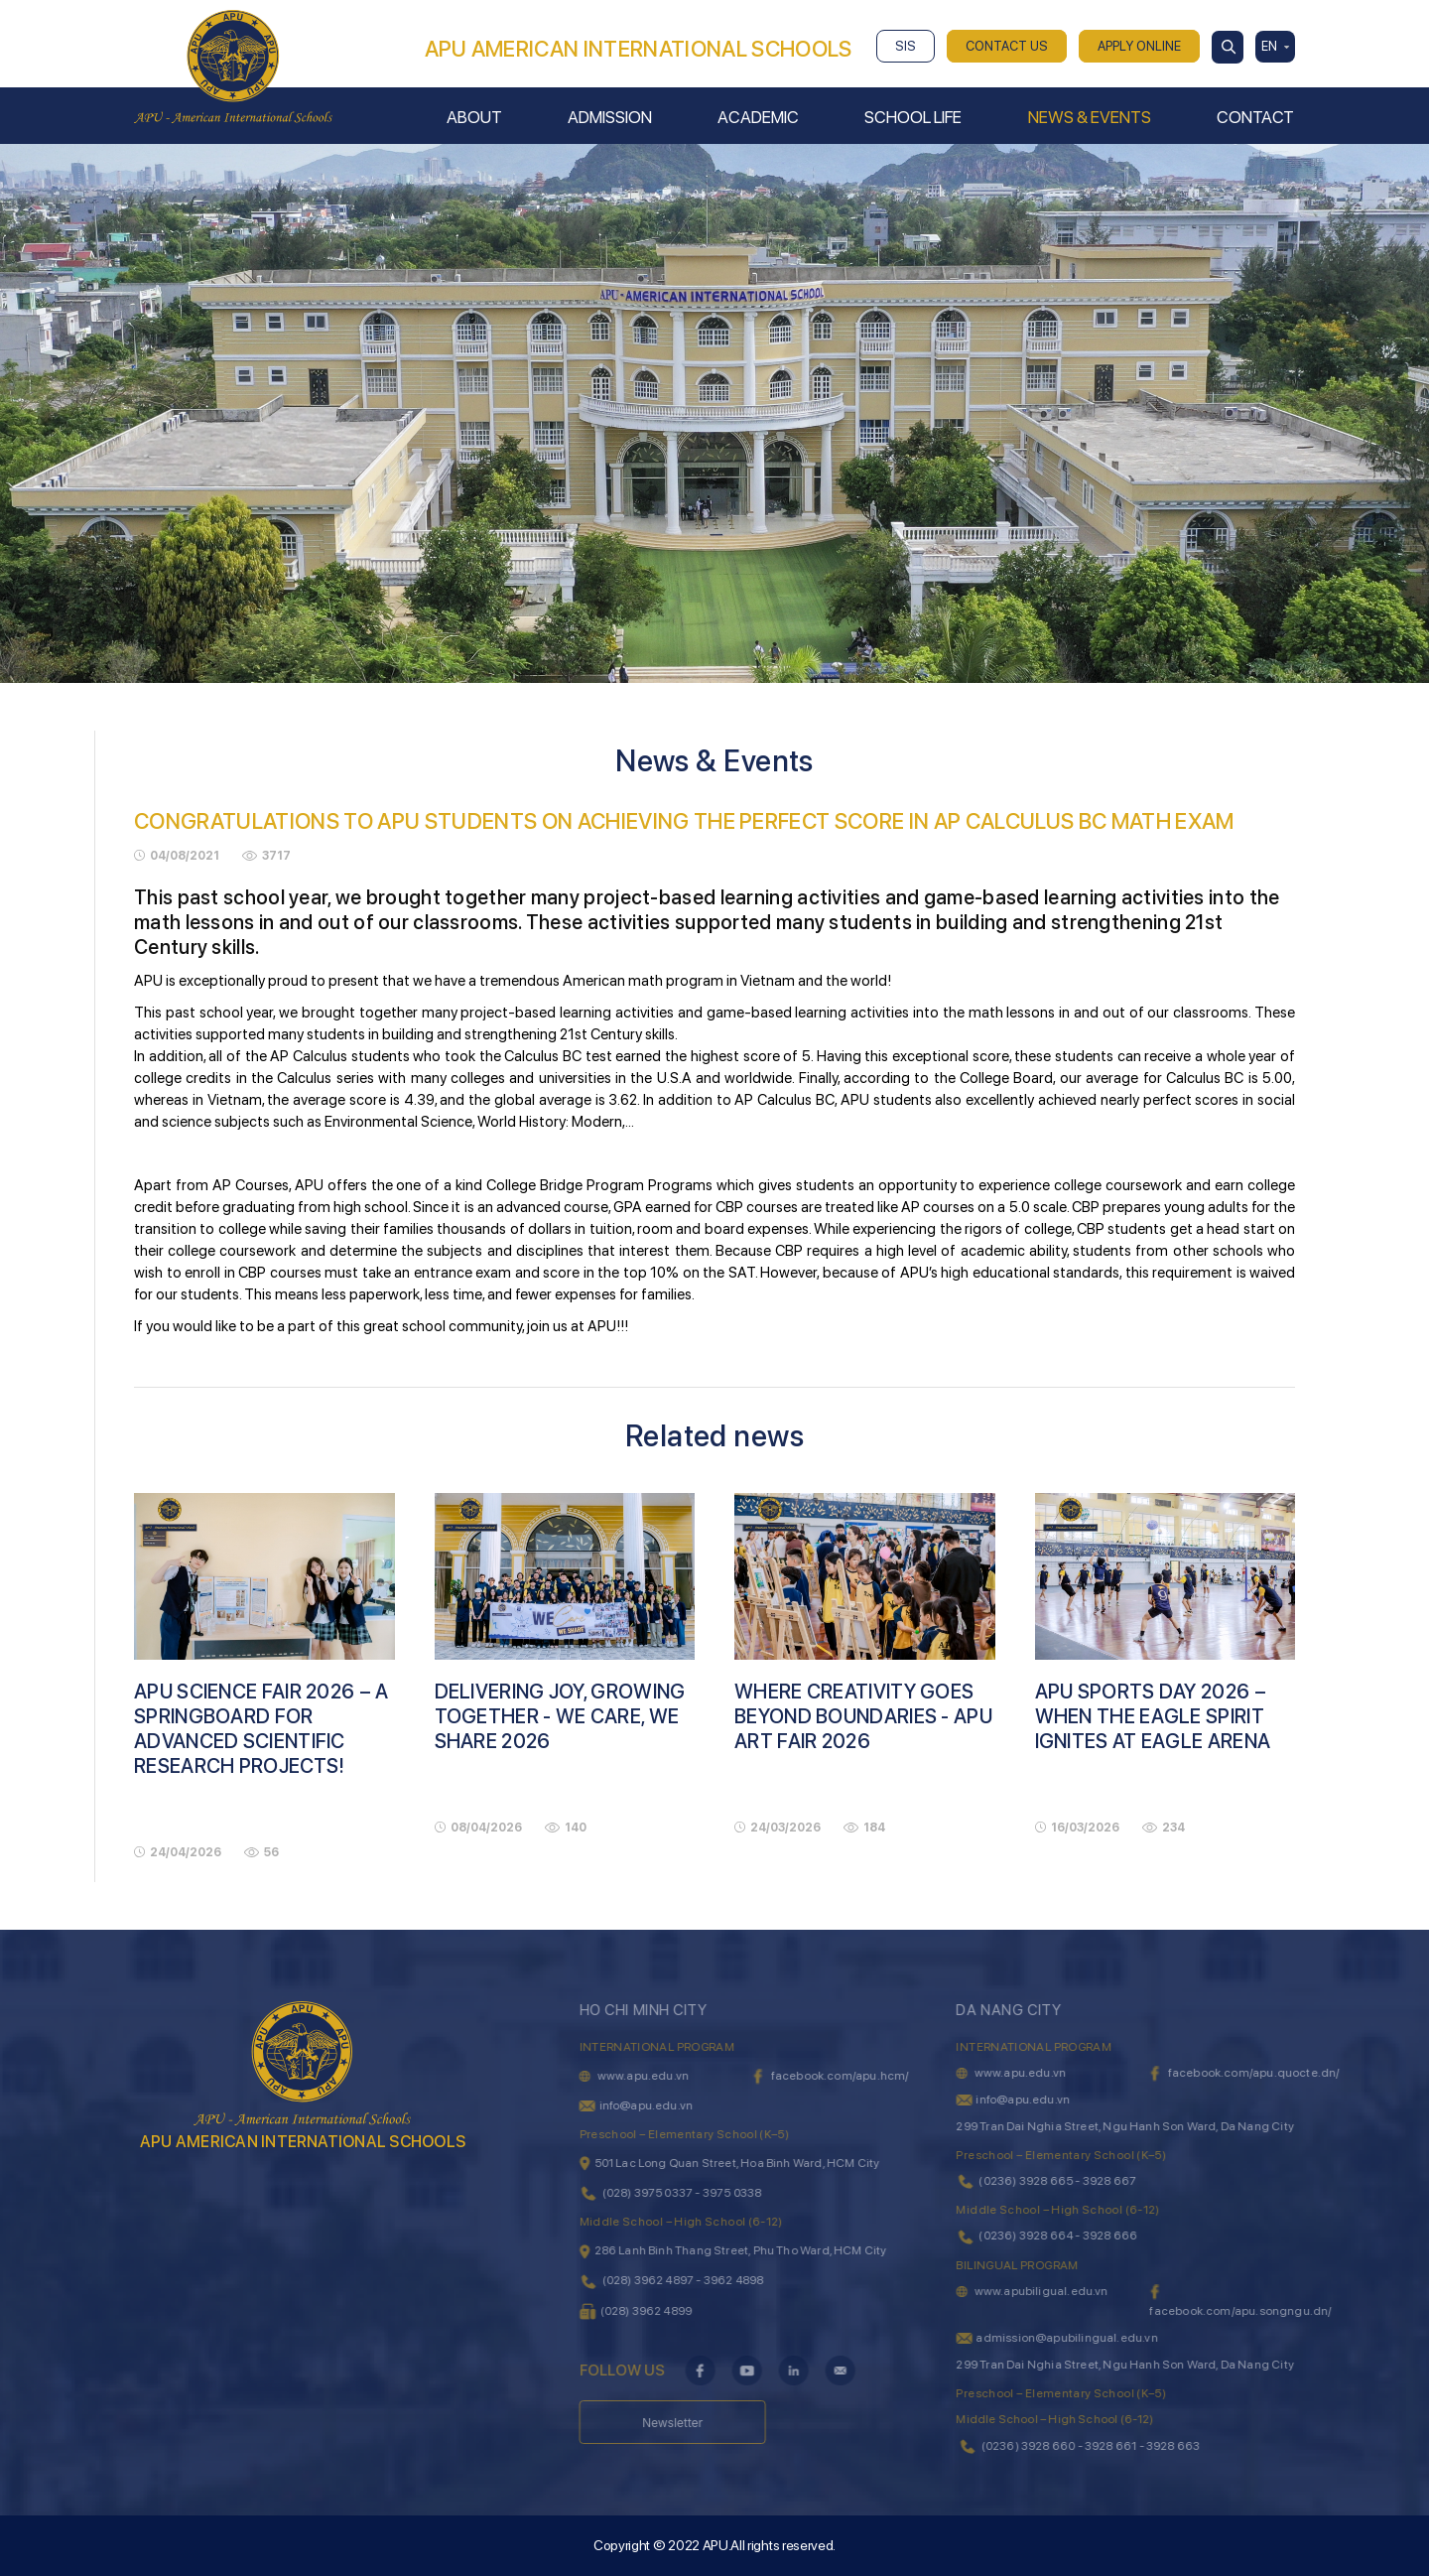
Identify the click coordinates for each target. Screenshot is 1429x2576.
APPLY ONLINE (1139, 46)
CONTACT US (1007, 46)
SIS (905, 46)
